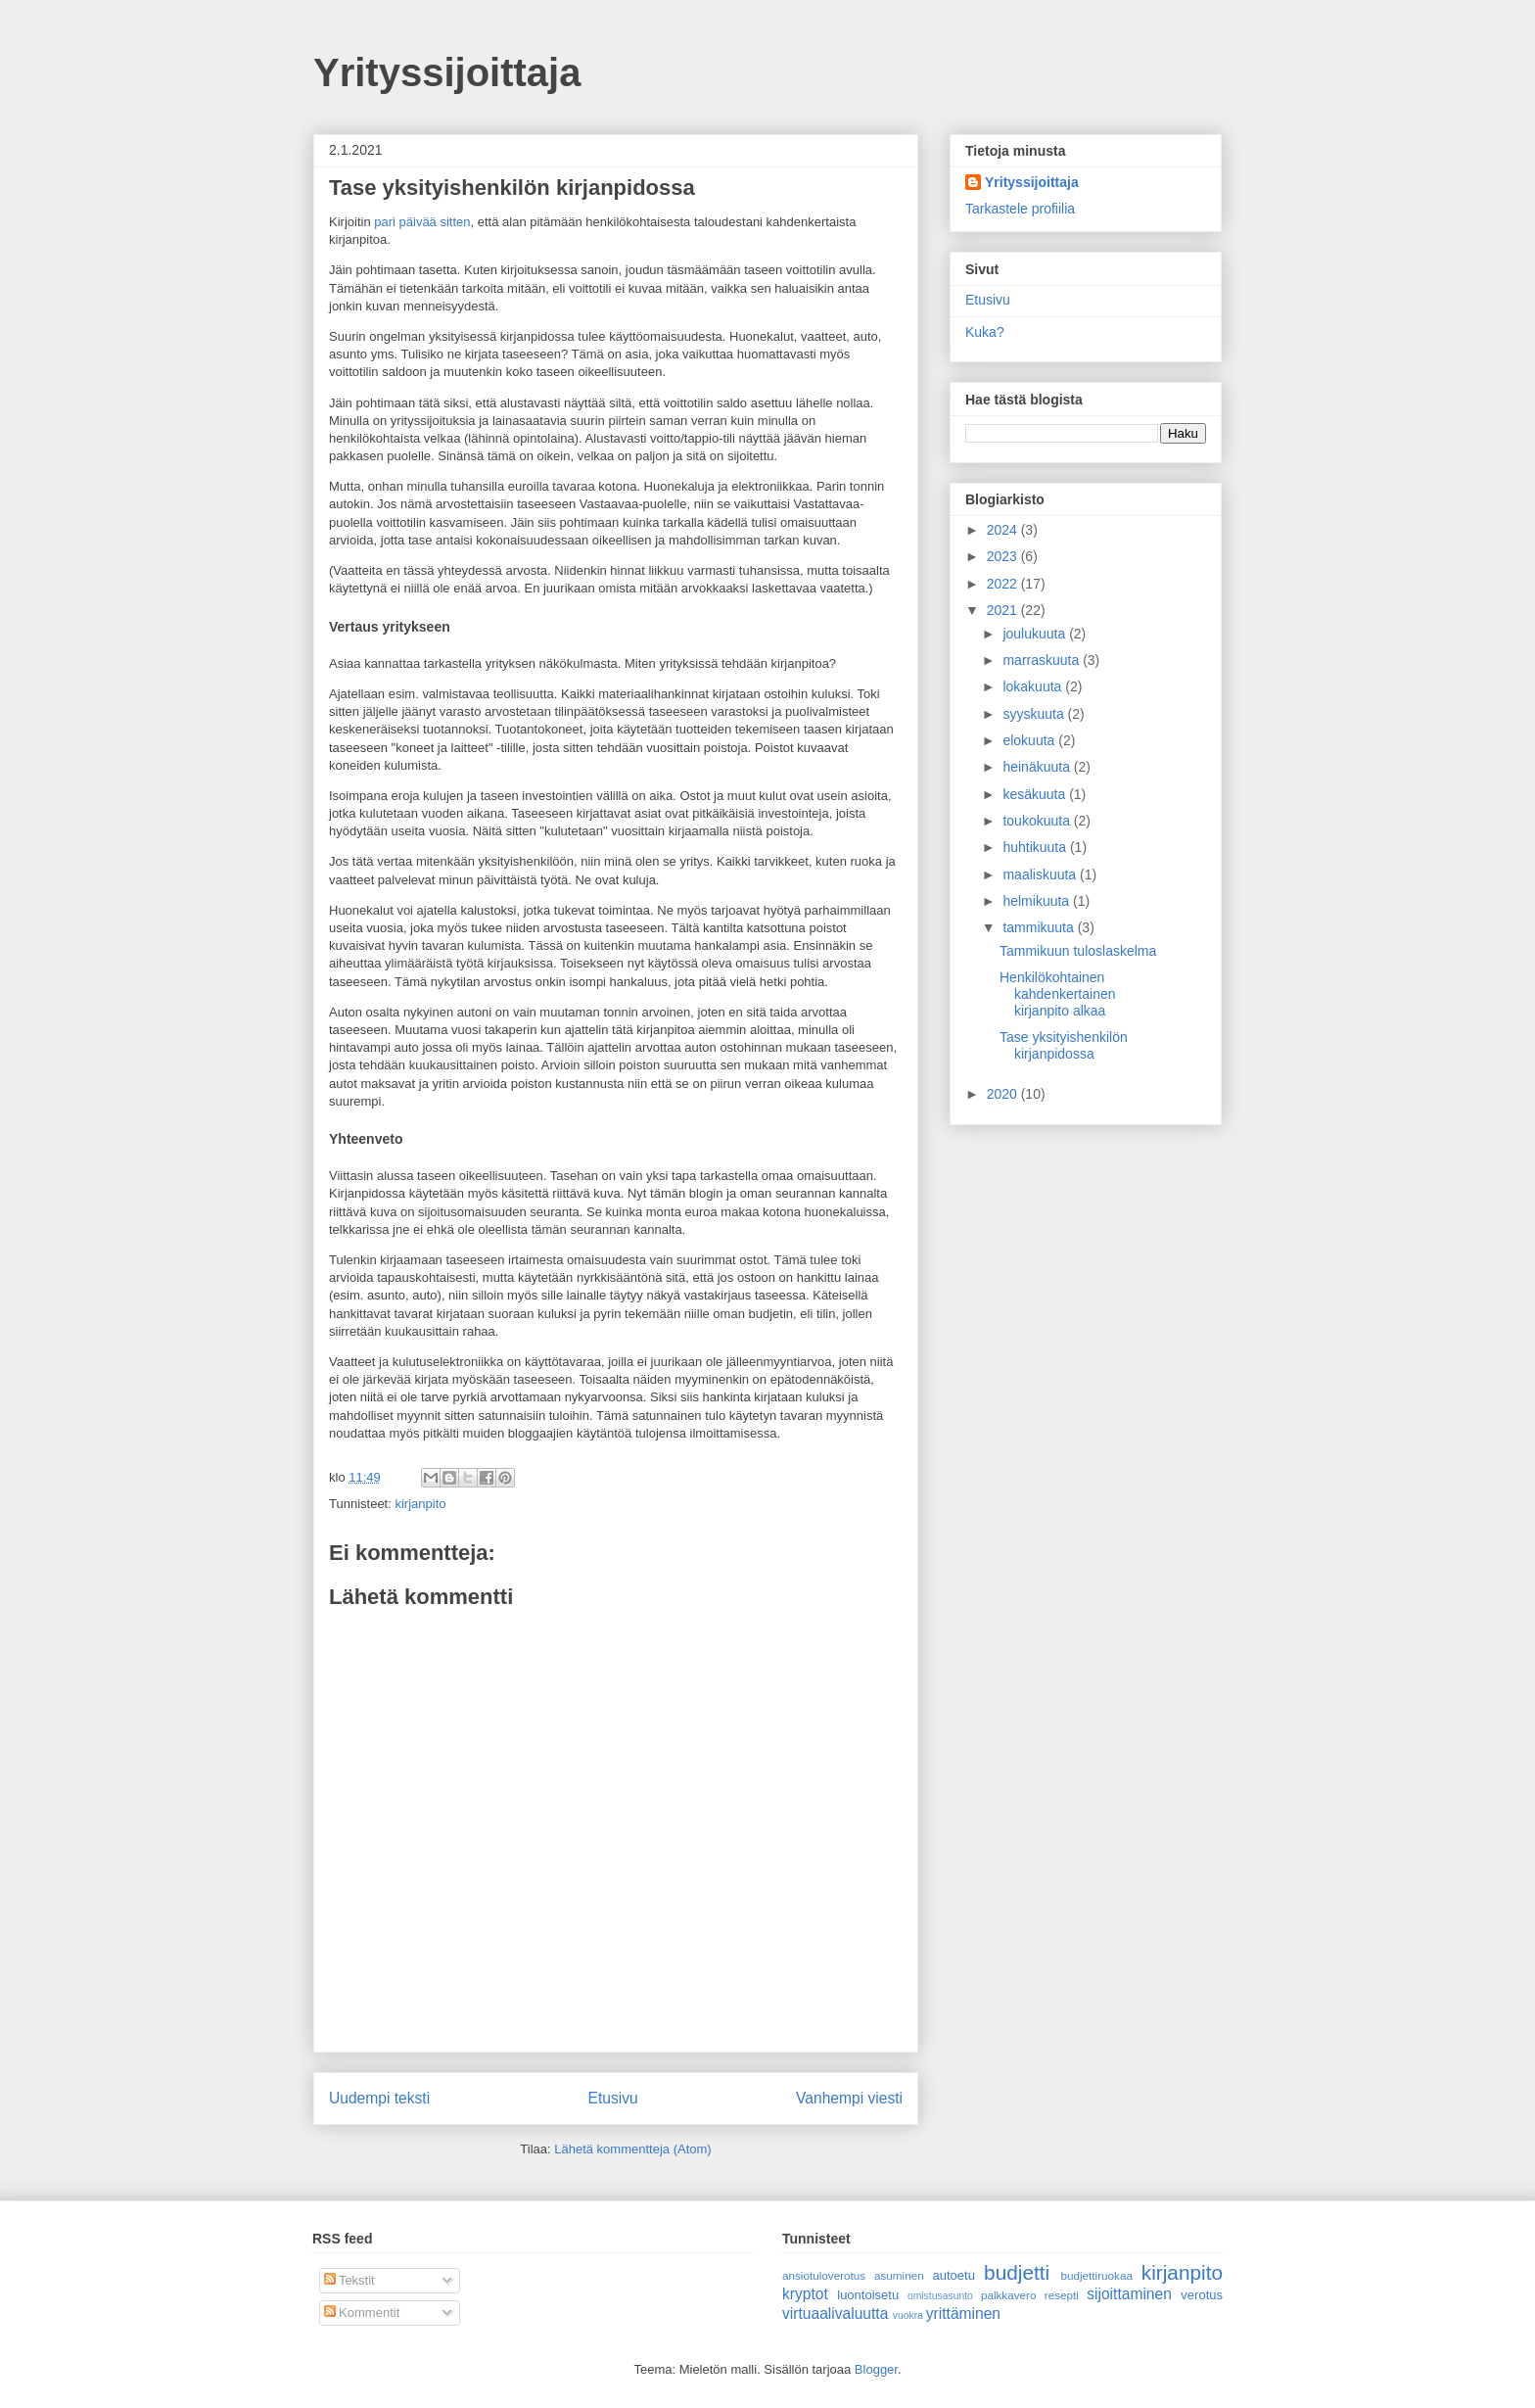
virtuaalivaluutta (835, 2313)
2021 (1004, 610)
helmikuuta (1037, 901)
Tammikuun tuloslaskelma (1078, 951)
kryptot (805, 2294)
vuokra (908, 2315)
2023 (1004, 556)
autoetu (954, 2275)
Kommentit (362, 2312)
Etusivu (613, 2098)
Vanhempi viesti (849, 2098)
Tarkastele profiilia (1020, 208)
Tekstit (349, 2280)
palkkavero (1009, 2295)
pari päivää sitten (422, 221)
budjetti (1016, 2272)
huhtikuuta (1036, 847)
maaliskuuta (1041, 874)
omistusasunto (940, 2295)
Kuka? (984, 332)
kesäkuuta (1035, 794)
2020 (1004, 1094)
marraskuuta (1042, 660)
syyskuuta (1034, 714)
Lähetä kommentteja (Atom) (632, 2149)
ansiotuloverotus (823, 2275)
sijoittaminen (1129, 2294)
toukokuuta (1037, 820)
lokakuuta (1033, 686)
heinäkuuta (1037, 767)
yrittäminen (963, 2313)
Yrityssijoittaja (447, 72)
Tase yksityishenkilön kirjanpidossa (1064, 1045)
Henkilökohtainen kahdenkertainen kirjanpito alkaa (1058, 993)
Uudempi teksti (379, 2098)
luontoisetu (868, 2295)
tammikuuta (1039, 927)
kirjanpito (420, 1503)
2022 (1004, 583)
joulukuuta (1035, 633)
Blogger (876, 2369)
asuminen (899, 2275)
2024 (1004, 530)
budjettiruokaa (1097, 2275)
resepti (1062, 2295)
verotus (1202, 2295)
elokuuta (1030, 740)
